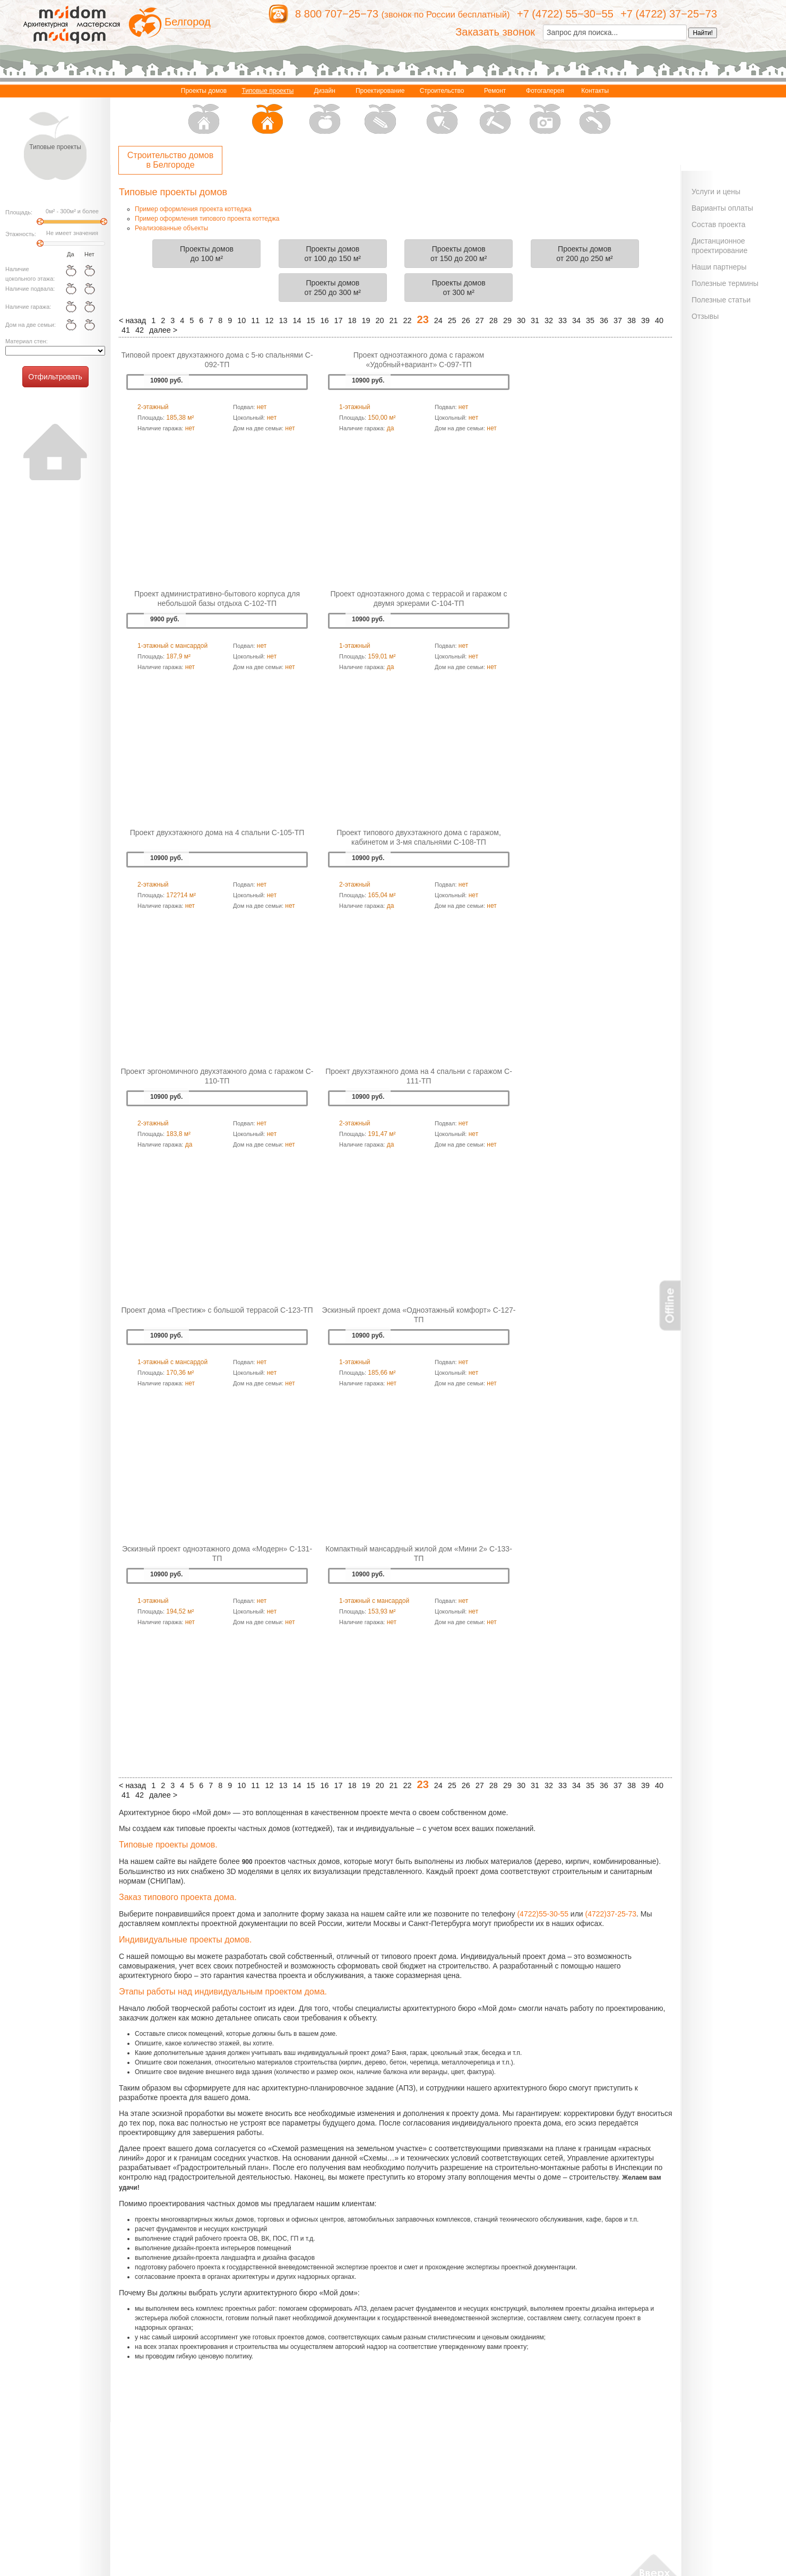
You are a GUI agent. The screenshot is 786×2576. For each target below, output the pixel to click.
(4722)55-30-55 (542, 1914)
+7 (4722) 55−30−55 (565, 14)
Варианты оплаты (722, 208)
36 (604, 320)
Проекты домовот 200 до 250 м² (584, 254)
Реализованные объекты (171, 228)
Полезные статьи (721, 300)
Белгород (188, 22)
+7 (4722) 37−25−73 (668, 14)
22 (407, 320)
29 (507, 320)
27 (480, 320)
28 (493, 320)
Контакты (595, 111)
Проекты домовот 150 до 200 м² (458, 254)
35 (590, 320)
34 (576, 320)
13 (283, 320)
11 (255, 320)
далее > (163, 330)
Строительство (442, 111)
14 (296, 320)
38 (631, 320)
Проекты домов (204, 111)
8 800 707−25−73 (336, 14)
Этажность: (20, 234)
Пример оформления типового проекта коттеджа (207, 218)
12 (269, 320)
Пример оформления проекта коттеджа (193, 209)
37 (618, 320)
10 (241, 320)
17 (338, 320)
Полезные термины (725, 283)
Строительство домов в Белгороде (170, 160)
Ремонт (495, 111)
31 (535, 320)
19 (365, 320)
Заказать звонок (495, 32)
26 (466, 320)
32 (549, 320)
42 (139, 330)
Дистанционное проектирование (719, 246)
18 (352, 320)
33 (562, 320)
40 (659, 320)
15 (310, 320)
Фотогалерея (545, 111)
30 (521, 320)
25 (452, 320)
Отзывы (705, 316)
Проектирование (380, 111)
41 (126, 330)
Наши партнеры (719, 267)
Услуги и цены (716, 191)
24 (438, 320)
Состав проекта (719, 224)
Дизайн (325, 111)
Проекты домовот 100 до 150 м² (333, 254)
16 (324, 320)
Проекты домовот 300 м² (459, 288)
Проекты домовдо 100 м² (207, 254)
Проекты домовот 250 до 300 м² (333, 288)
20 (380, 320)
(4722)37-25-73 (611, 1914)
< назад (132, 320)
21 (394, 320)
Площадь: (18, 212)
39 (645, 320)
